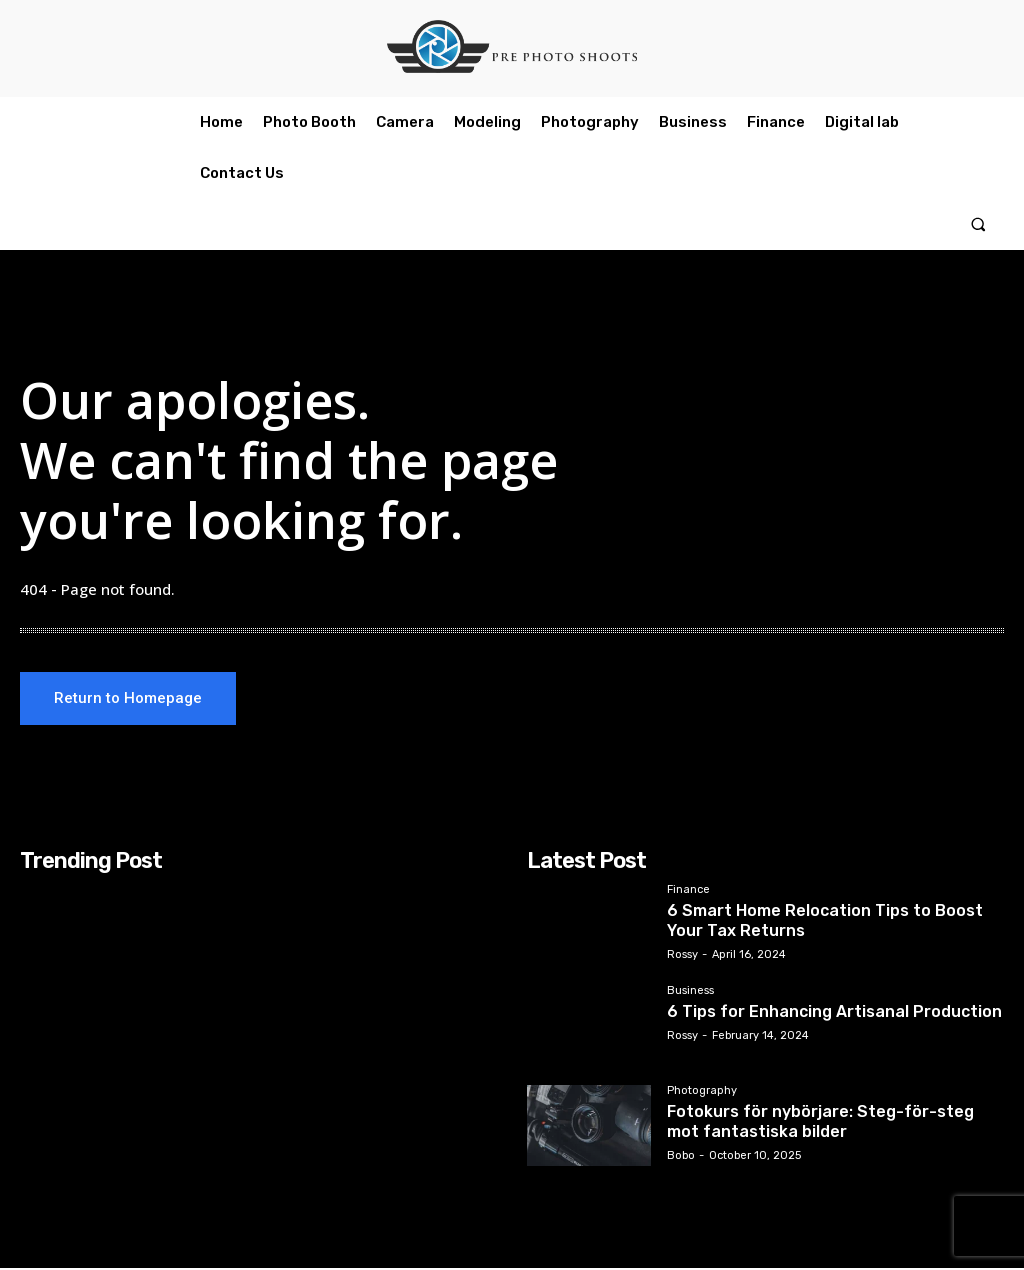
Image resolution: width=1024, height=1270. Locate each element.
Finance (688, 892)
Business (690, 993)
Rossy (682, 950)
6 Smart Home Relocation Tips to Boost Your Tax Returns (824, 919)
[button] (978, 224)
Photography (702, 1093)
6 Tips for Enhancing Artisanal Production (817, 1011)
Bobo (681, 1151)
